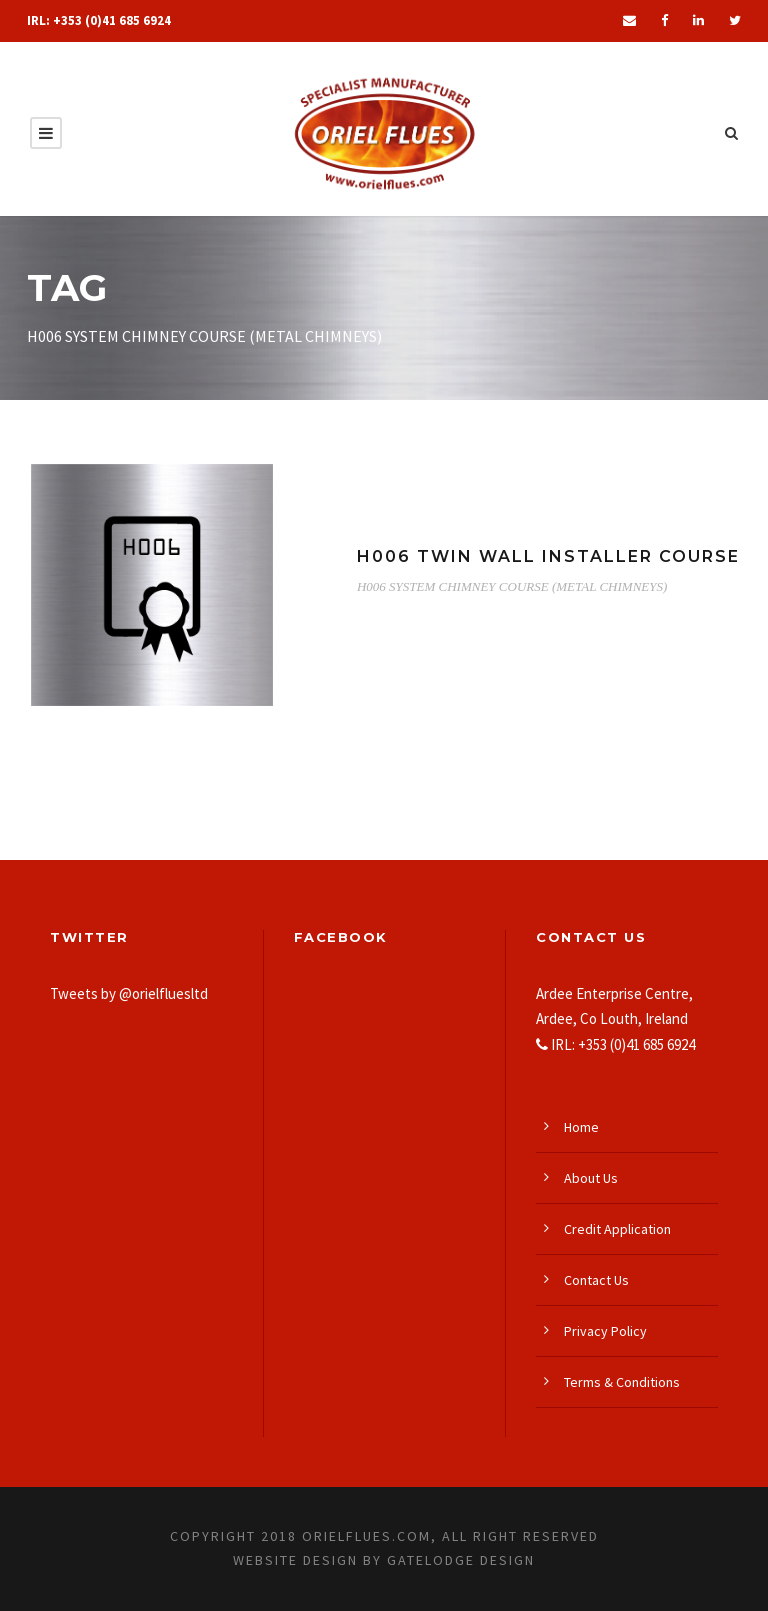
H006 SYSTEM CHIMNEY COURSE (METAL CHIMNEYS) (512, 586)
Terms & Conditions (622, 1382)
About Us (591, 1178)
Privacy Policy (605, 1331)
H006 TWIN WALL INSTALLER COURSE (548, 556)
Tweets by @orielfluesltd (129, 993)
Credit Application (617, 1229)
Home (581, 1127)
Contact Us (596, 1280)
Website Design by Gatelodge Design (384, 1560)
